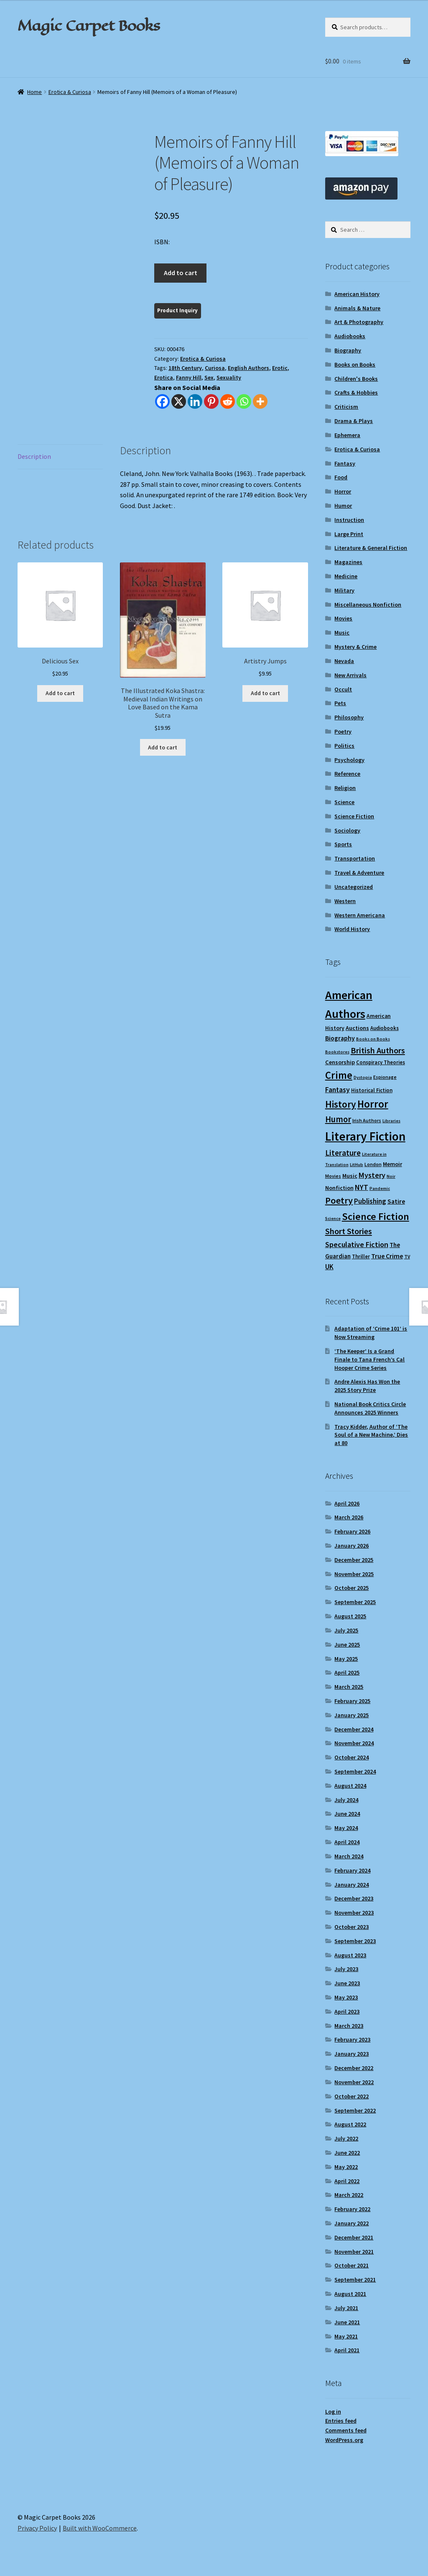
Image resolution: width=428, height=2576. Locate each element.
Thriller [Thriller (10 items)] (361, 1256)
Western (345, 901)
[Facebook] (162, 401)
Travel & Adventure (359, 872)
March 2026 (348, 1517)
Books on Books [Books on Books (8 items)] (373, 1039)
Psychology (349, 760)
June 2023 (347, 1983)
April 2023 (346, 2011)
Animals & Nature (357, 308)
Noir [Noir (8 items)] (391, 1176)
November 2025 (354, 1574)
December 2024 (353, 1729)
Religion (345, 788)
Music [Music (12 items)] (349, 1175)
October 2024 (351, 1757)
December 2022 (353, 2068)
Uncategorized (353, 887)
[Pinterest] (211, 401)
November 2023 (354, 1912)
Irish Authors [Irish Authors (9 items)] (366, 1120)
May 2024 (346, 1828)
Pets (340, 703)
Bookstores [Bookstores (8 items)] (337, 1052)
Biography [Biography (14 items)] (340, 1038)
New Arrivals (350, 675)
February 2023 (352, 2039)
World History (352, 929)
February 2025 (352, 1701)
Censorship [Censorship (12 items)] (340, 1062)
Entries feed (341, 2420)
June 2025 (347, 1644)
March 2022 (348, 2195)
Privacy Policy (37, 2528)
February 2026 (352, 1531)
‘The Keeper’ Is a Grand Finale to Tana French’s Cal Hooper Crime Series (369, 1359)
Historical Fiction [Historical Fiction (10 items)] (371, 1090)
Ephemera (347, 435)
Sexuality (229, 377)
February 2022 (352, 2209)
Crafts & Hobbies (356, 392)
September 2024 (355, 1771)
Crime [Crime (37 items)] (338, 1075)
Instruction (349, 520)
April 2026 (346, 1503)
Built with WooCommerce (100, 2528)
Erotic (280, 368)
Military (344, 590)
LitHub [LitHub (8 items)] (356, 1164)
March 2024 (348, 1856)
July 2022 (346, 2138)
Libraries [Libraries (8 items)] (391, 1121)
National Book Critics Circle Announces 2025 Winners (370, 1408)
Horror (342, 491)
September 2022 (355, 2110)
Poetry (343, 731)
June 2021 (347, 2322)
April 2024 (346, 1842)
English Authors (248, 368)
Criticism (346, 406)
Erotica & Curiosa (69, 92)
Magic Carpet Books (89, 25)
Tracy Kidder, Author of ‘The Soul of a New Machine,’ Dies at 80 (371, 1435)
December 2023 (353, 1898)
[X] (178, 401)
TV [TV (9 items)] (407, 1256)
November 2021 (354, 2251)
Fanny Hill (188, 377)
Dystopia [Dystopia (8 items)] (363, 1077)
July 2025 (346, 1630)
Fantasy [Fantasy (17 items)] (337, 1089)
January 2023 (351, 2053)
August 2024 (350, 1785)
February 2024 (352, 1870)
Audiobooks (349, 336)
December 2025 (353, 1560)
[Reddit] (227, 401)
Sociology (347, 830)
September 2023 (355, 1941)
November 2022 (354, 2082)
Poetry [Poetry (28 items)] (339, 1200)
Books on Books (354, 364)
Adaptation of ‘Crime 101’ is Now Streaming (370, 1333)
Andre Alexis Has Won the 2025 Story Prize (367, 1386)
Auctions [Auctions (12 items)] (357, 1028)
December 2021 (353, 2237)
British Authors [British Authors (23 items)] (378, 1050)
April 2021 (346, 2350)
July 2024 (346, 1800)
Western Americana (359, 915)
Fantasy (344, 463)
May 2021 (346, 2336)
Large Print (348, 534)
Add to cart (180, 272)
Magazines (348, 562)
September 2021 (355, 2279)
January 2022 (351, 2223)
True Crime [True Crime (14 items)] (387, 1256)
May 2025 (346, 1659)
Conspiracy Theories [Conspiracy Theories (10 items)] (380, 1062)
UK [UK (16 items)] (329, 1266)
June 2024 (347, 1813)
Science (344, 802)
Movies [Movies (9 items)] (333, 1176)
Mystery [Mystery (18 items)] (372, 1175)
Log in (333, 2411)
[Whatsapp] (244, 401)
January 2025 (351, 1715)
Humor (343, 505)
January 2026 (351, 1545)
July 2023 (346, 1969)
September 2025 (355, 1602)
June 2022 (347, 2152)
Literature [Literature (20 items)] (343, 1153)
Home (34, 92)
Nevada (344, 661)
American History (357, 294)
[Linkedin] (195, 401)
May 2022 (346, 2167)
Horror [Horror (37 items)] (372, 1104)
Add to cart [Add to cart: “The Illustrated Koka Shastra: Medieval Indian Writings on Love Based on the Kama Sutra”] (162, 747)
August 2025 (350, 1616)
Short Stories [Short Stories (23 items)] (348, 1231)
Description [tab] (34, 456)
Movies (343, 618)
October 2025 (351, 1588)
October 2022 (351, 2096)
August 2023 (350, 1955)
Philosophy (349, 717)
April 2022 (346, 2181)
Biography (347, 350)
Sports (343, 844)
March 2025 (348, 1686)
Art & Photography (358, 322)
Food (340, 477)
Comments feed (346, 2430)
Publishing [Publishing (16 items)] (370, 1201)
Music (341, 632)
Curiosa (215, 368)
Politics (344, 745)
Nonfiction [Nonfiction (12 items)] (339, 1188)
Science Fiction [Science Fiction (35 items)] (375, 1216)
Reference (347, 773)
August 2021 (350, 2294)
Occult (343, 689)
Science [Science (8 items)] (333, 1218)
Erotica (163, 377)
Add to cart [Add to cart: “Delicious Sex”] (60, 693)
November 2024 (354, 1743)
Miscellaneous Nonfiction (367, 604)
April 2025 (346, 1672)
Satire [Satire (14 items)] (396, 1201)
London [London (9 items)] (373, 1164)
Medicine (345, 576)
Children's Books (356, 378)
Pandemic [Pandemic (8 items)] (379, 1188)
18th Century (185, 368)
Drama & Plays (353, 421)
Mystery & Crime (355, 646)
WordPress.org (344, 2440)
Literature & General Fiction (370, 548)
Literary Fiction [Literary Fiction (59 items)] (365, 1136)
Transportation (354, 858)
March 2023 (348, 2025)
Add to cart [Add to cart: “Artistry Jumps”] (265, 693)
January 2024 (351, 1884)
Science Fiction (354, 816)
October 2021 (351, 2265)
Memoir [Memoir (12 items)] (392, 1164)
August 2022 (350, 2124)
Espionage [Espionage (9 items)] (385, 1077)
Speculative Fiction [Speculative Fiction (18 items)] (356, 1244)
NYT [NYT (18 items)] (361, 1187)
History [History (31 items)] (340, 1104)
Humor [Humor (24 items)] (338, 1119)
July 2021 (346, 2308)
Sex (209, 377)
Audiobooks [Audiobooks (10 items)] (384, 1028)
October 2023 (351, 1927)
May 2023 (346, 1997)
